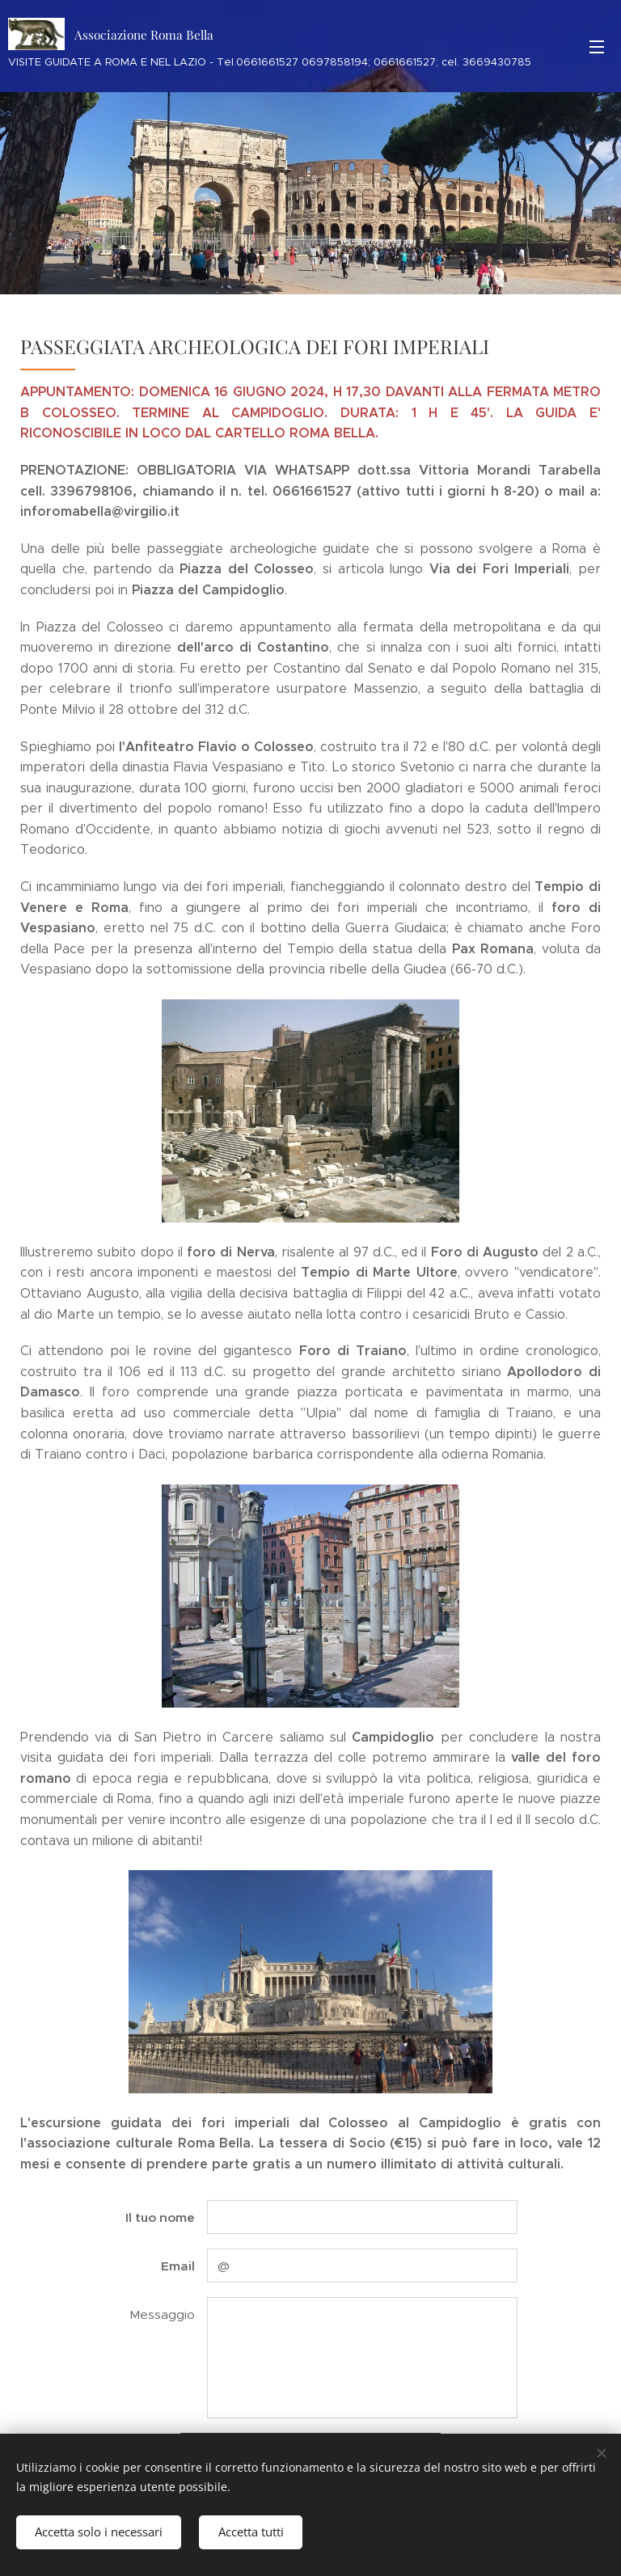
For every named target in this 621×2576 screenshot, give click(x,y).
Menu (596, 47)
